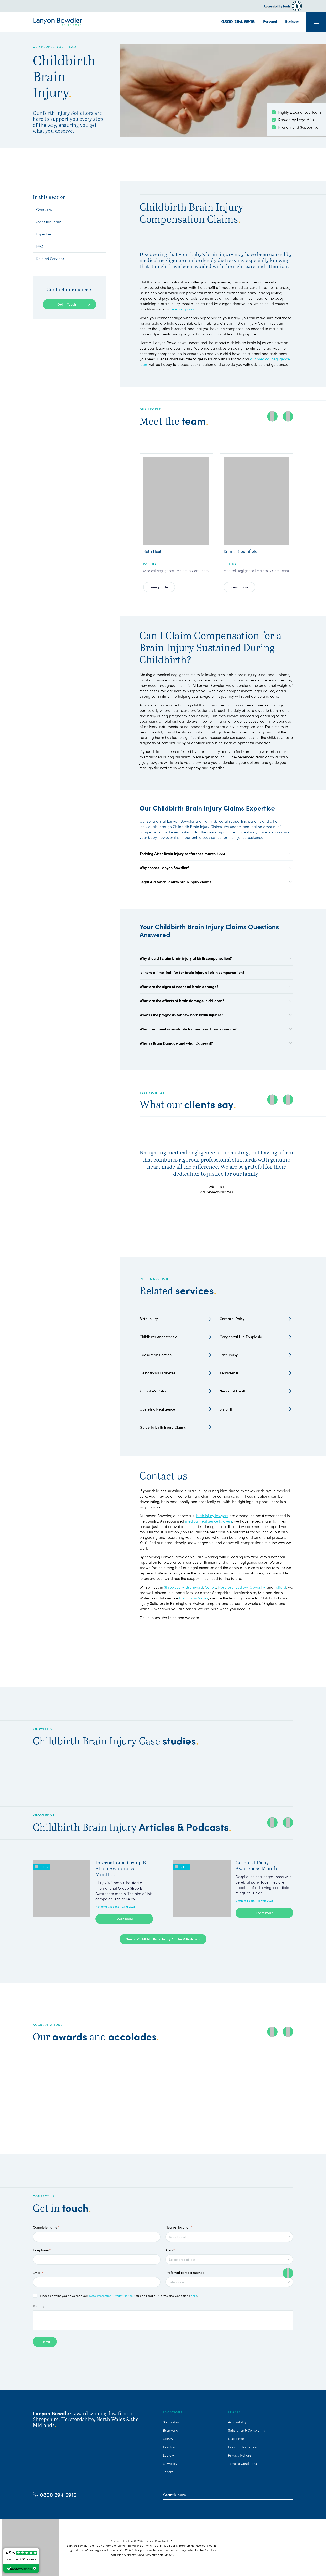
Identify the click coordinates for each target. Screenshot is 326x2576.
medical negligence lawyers (208, 1521)
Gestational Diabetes (157, 1372)
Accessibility (237, 2422)
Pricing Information (242, 2446)
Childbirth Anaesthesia (159, 1336)
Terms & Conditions (242, 2463)
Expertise (43, 234)
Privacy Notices (239, 2455)
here (194, 2295)
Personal (270, 21)
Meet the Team (48, 221)
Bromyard (194, 1587)
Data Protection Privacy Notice (111, 2295)
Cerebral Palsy (232, 1318)
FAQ (39, 246)
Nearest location (178, 2227)
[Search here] (228, 2494)
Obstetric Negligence (157, 1409)
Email (38, 2272)
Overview (44, 209)
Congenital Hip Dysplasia (241, 1336)
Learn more (124, 1918)
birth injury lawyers (212, 1515)
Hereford (226, 1587)
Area (170, 2250)
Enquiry (38, 2306)
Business (292, 21)
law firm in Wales (193, 1597)
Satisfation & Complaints (246, 2430)
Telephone (42, 2250)
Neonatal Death (233, 1390)
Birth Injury (149, 1318)
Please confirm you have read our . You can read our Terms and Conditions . (119, 2295)
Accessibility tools (277, 6)
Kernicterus (229, 1372)
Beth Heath (153, 551)
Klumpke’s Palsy (153, 1390)
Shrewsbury (174, 1587)
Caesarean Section (156, 1354)
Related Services (50, 258)
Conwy (210, 1587)
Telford (280, 1587)
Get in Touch (66, 304)
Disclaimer (236, 2438)
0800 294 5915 (238, 21)
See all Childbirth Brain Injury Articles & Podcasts (163, 1939)
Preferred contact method (185, 2272)
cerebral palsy (182, 309)
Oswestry (257, 1587)
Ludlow (242, 1587)
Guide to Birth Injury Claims (163, 1427)
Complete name (46, 2227)
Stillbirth (226, 1409)
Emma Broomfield (240, 551)
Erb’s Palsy (229, 1354)
